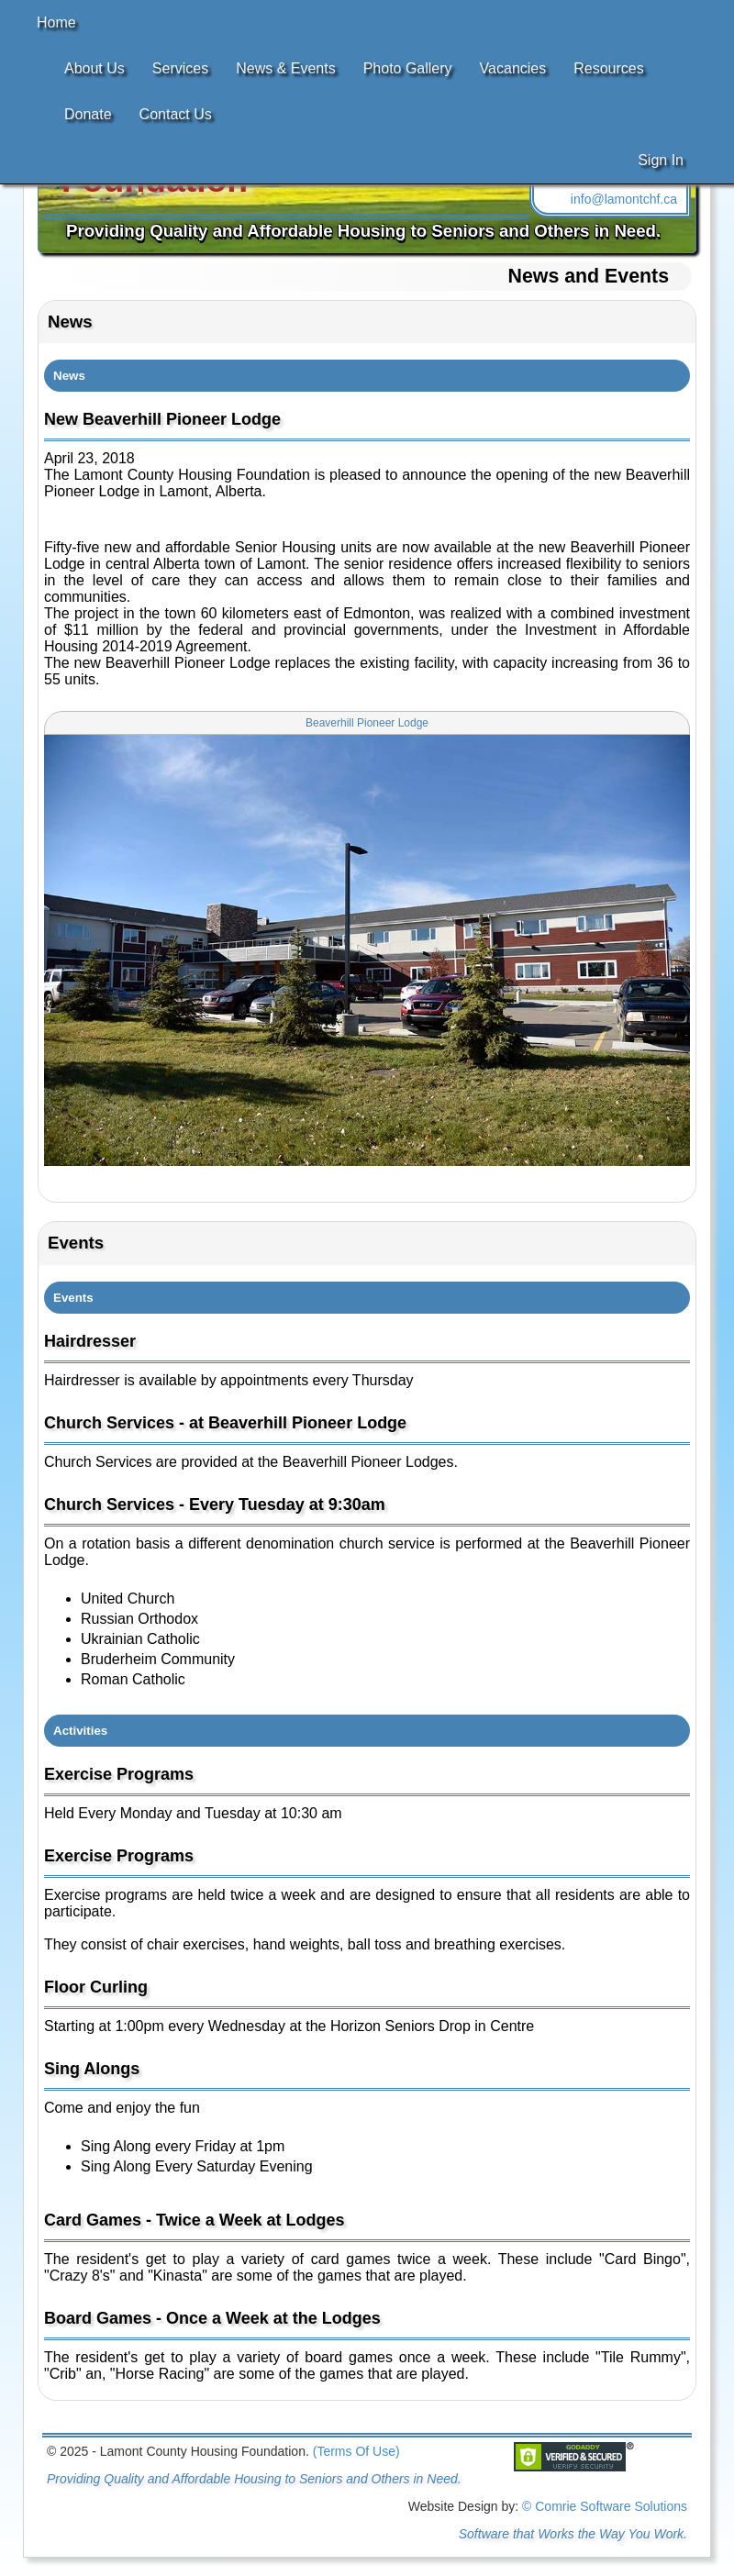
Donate (88, 114)
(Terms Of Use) (356, 2451)
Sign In (661, 160)
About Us (94, 68)
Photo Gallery (407, 68)
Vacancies (513, 68)
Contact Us (175, 114)
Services (180, 68)
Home (56, 22)
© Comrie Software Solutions (604, 2506)
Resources (608, 68)
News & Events (285, 68)
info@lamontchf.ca (624, 199)
